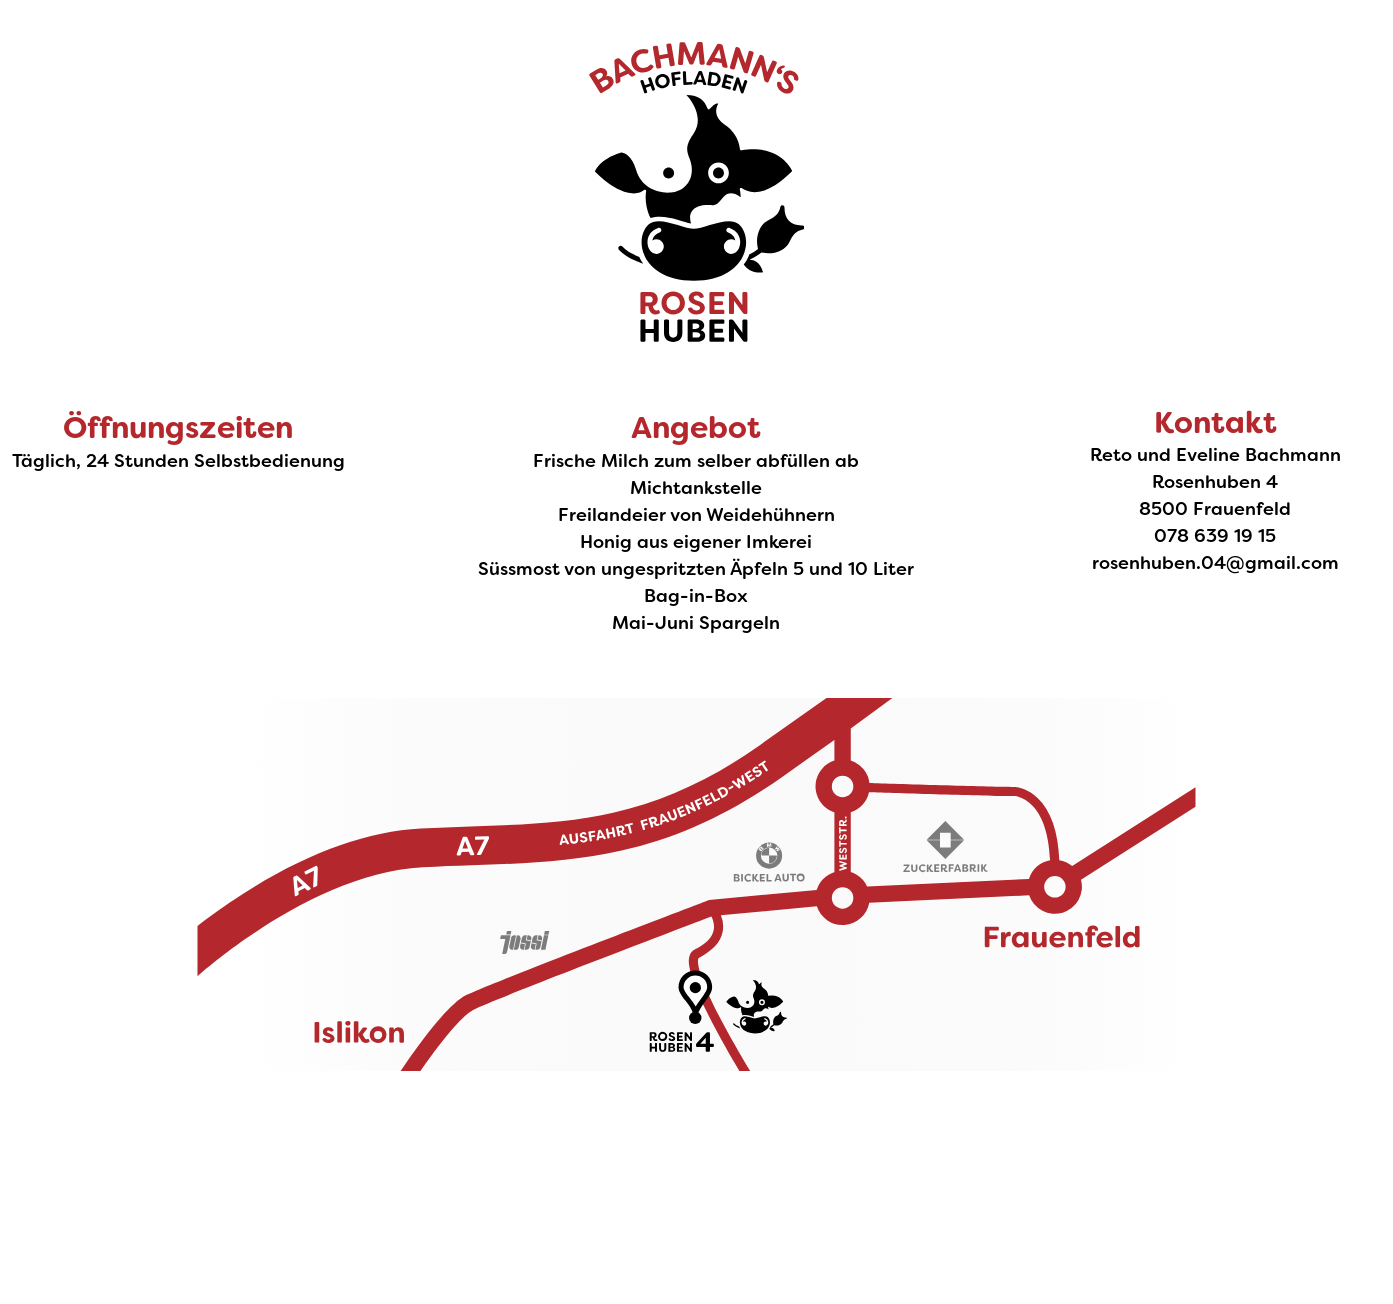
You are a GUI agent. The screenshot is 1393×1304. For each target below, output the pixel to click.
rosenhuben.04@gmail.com (1215, 562)
